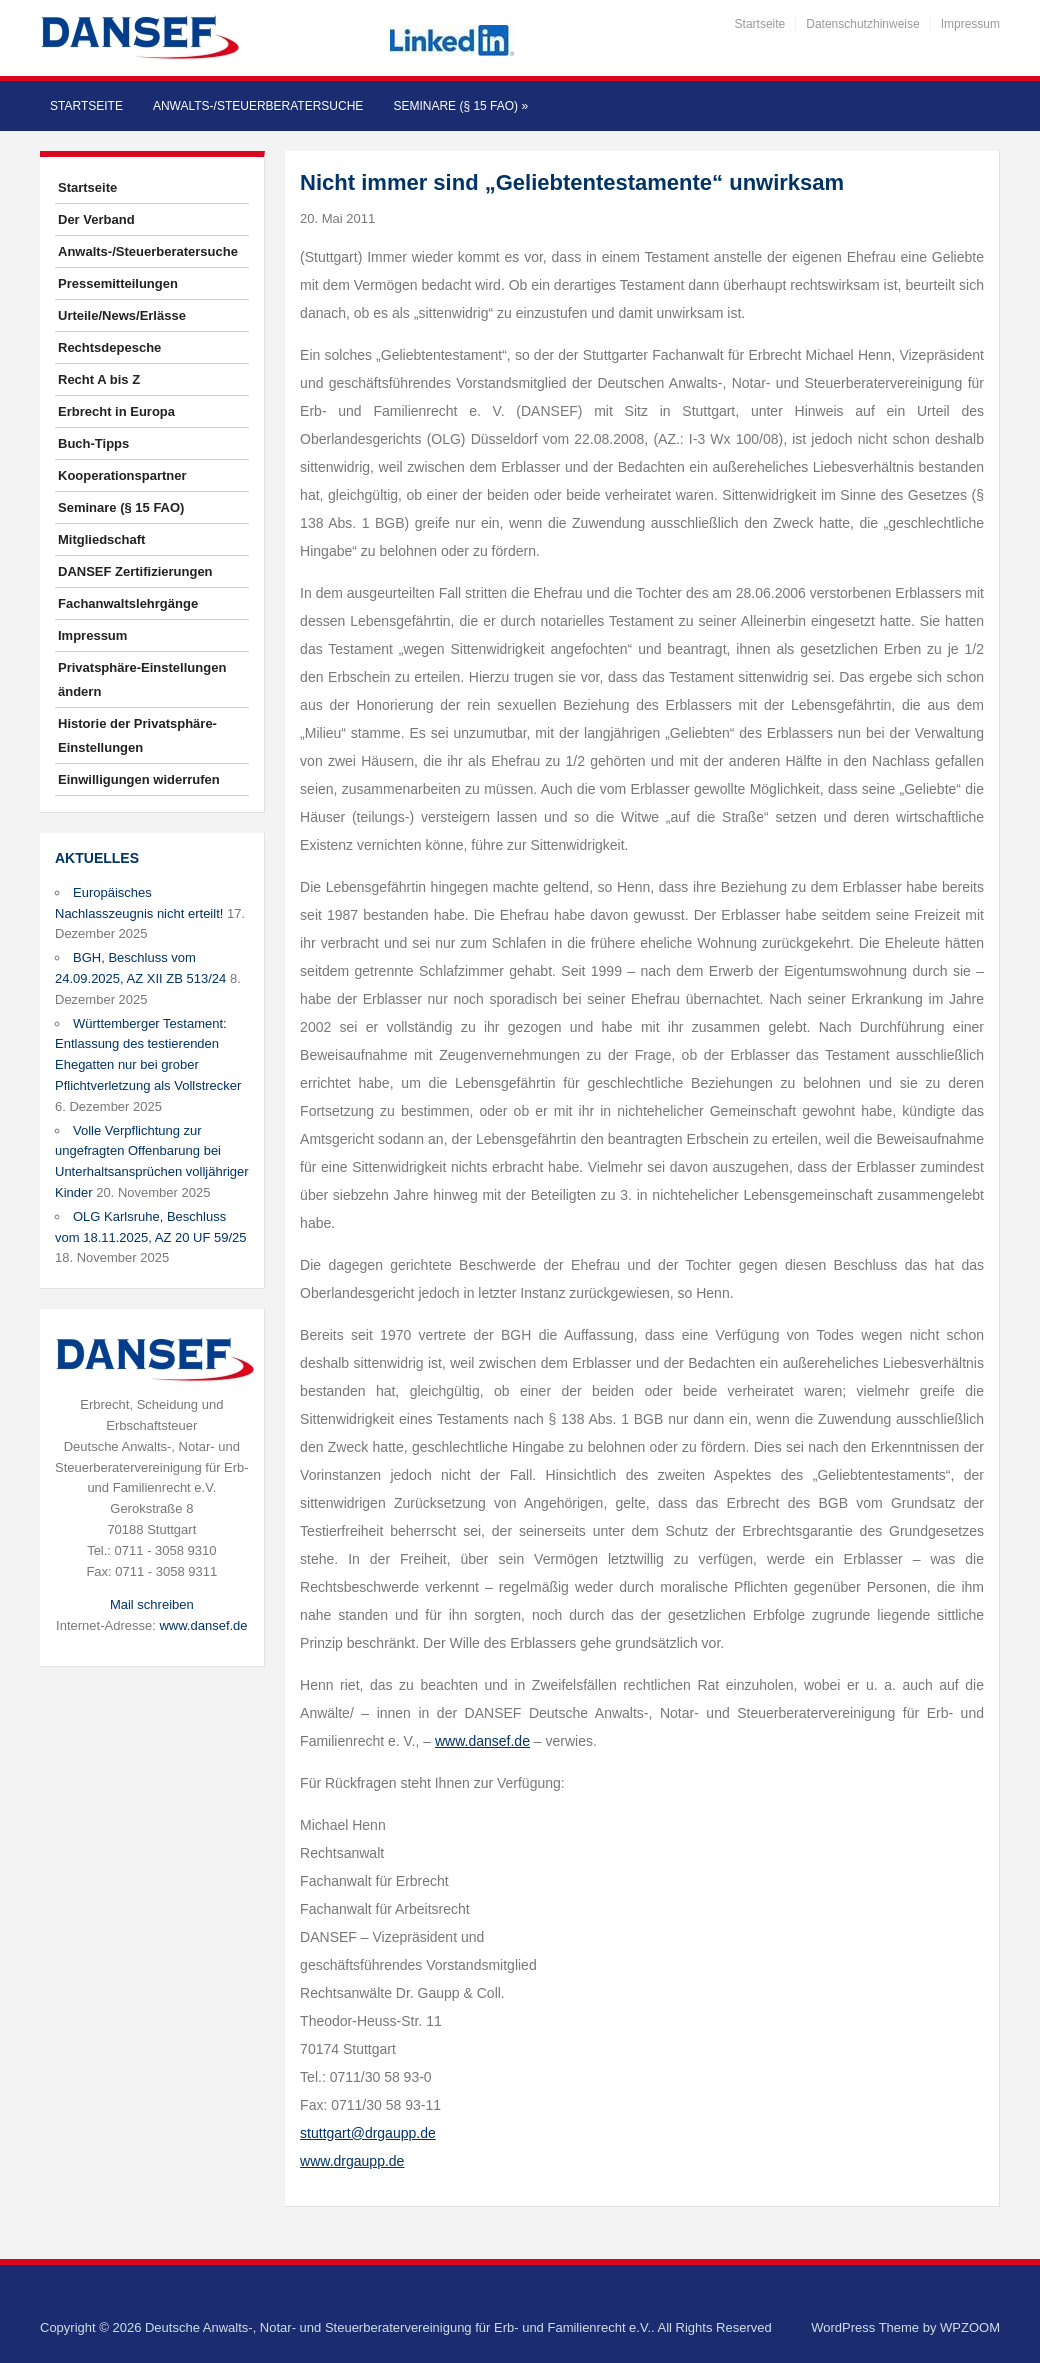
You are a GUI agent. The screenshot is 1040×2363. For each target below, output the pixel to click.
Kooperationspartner (122, 475)
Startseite (760, 24)
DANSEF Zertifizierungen (135, 571)
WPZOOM (970, 2327)
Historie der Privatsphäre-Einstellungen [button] (137, 735)
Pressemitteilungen (118, 283)
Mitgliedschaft (101, 539)
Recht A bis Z (99, 379)
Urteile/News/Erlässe (122, 315)
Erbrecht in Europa (116, 411)
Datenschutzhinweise (862, 24)
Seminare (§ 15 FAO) (460, 106)
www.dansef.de (203, 1625)
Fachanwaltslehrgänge (128, 603)
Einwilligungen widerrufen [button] (139, 779)
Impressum (970, 24)
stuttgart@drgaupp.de (368, 2133)
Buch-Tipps (93, 443)
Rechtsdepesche (109, 347)
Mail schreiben (152, 1604)
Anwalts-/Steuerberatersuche (258, 106)
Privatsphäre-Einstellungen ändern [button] (142, 679)
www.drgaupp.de (352, 2161)
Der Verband (96, 219)
